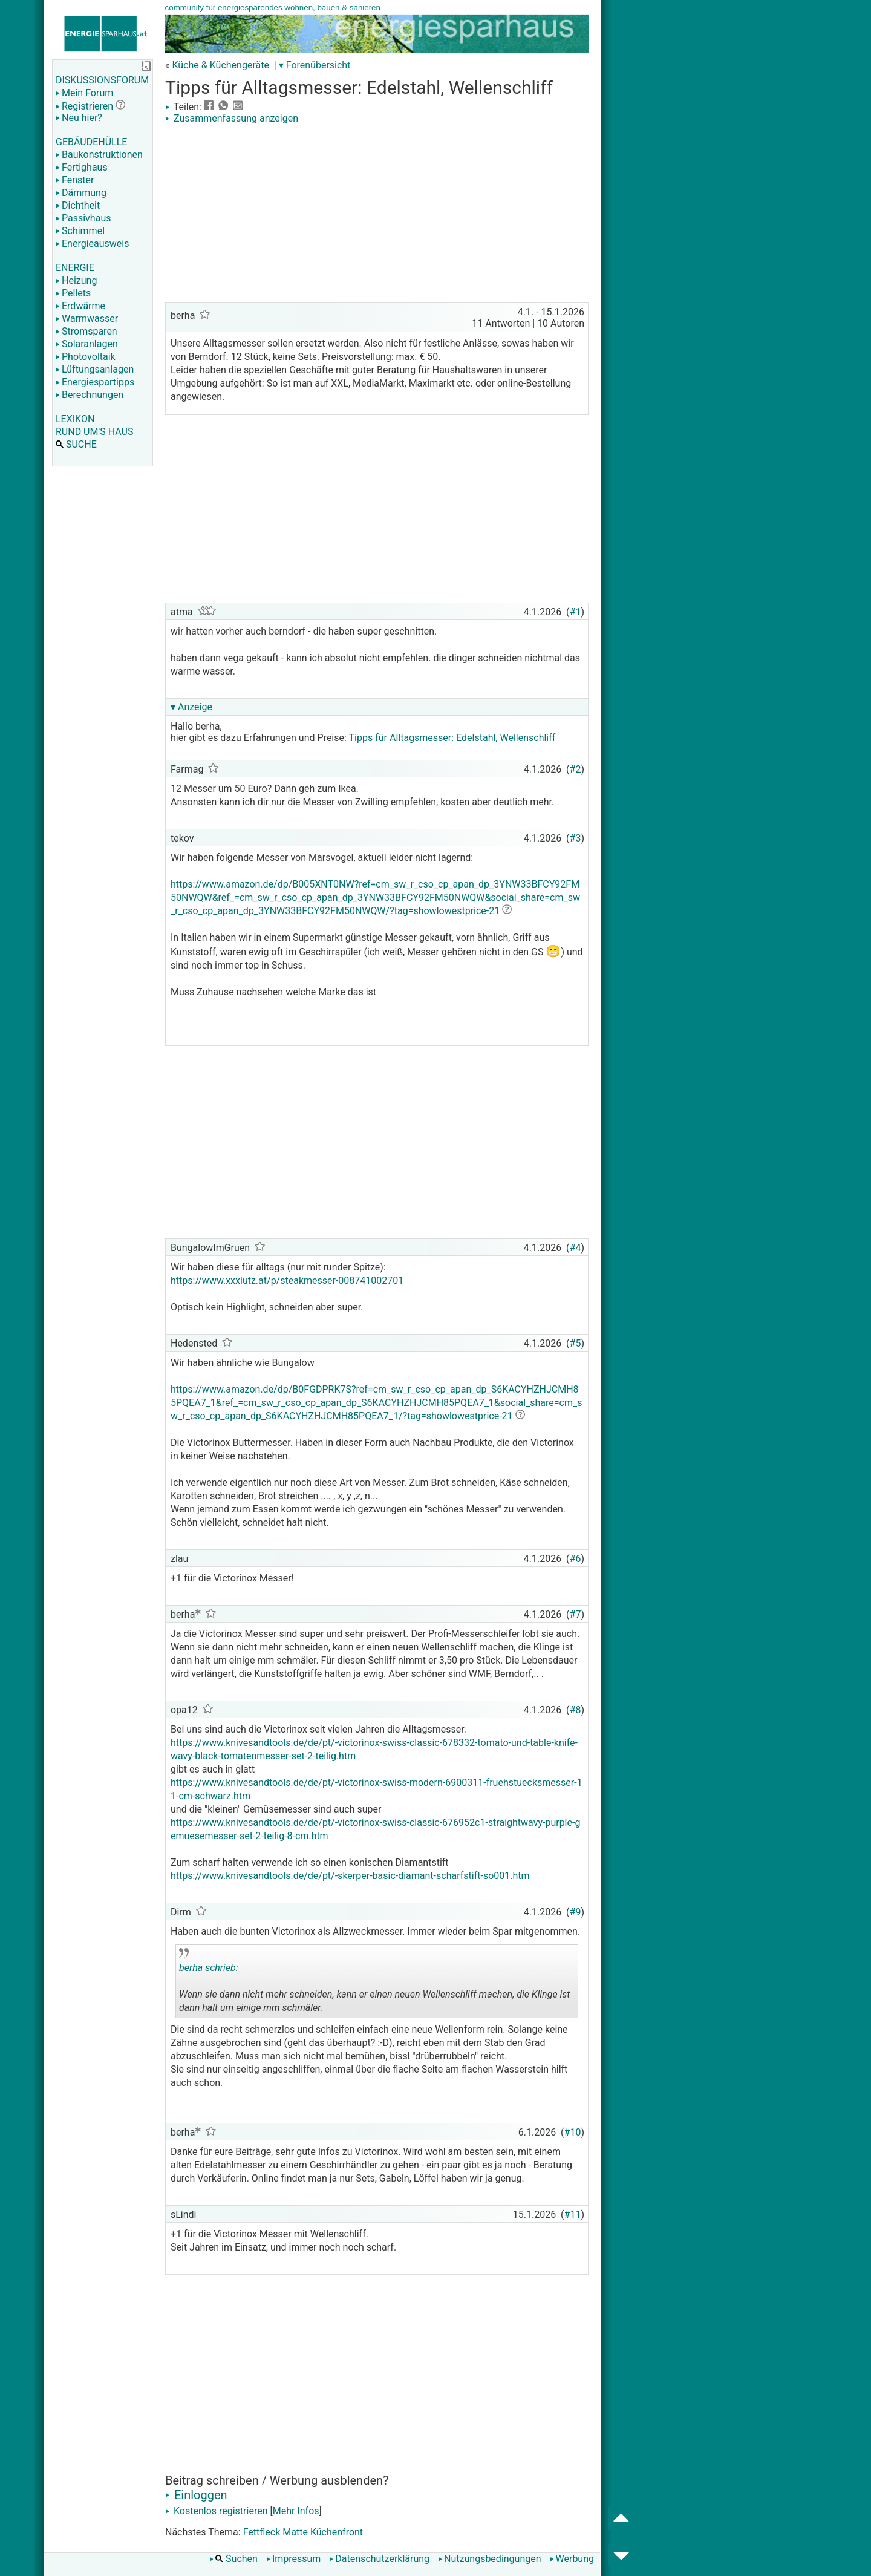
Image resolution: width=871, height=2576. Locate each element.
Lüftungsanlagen (95, 369)
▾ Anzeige (191, 707)
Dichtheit (78, 205)
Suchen (233, 2559)
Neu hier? (79, 117)
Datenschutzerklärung (379, 2559)
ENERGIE (75, 267)
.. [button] (349, 2015)
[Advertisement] (377, 214)
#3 (575, 838)
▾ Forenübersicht (315, 65)
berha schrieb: (208, 1967)
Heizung (76, 280)
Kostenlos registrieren (216, 2511)
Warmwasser (87, 318)
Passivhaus (83, 218)
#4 (575, 1248)
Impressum (293, 2559)
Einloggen (196, 2495)
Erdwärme (80, 306)
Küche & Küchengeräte (220, 65)
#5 (575, 1343)
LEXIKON (75, 419)
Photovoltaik (86, 356)
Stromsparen (86, 331)
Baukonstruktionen (99, 154)
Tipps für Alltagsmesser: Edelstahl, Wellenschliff (452, 738)
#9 (575, 1912)
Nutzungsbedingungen (489, 2559)
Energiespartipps (95, 382)
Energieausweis (92, 243)
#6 (575, 1558)
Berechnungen (89, 394)
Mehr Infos (296, 2511)
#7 (575, 1614)
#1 (575, 612)
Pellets (73, 293)
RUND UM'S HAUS (94, 431)
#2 (575, 769)
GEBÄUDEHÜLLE (91, 142)
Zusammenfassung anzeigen (231, 118)
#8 (575, 1710)
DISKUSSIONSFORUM (102, 80)
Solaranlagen (87, 344)
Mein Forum (84, 93)
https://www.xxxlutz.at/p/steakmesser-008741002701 (287, 1280)
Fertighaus (82, 167)
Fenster (75, 180)
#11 (572, 2214)
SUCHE (76, 444)
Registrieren (84, 106)
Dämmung (81, 192)
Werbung (572, 2559)
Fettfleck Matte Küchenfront (303, 2532)
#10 (572, 2132)
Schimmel (80, 231)
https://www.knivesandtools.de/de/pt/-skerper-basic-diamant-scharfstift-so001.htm (350, 1875)
